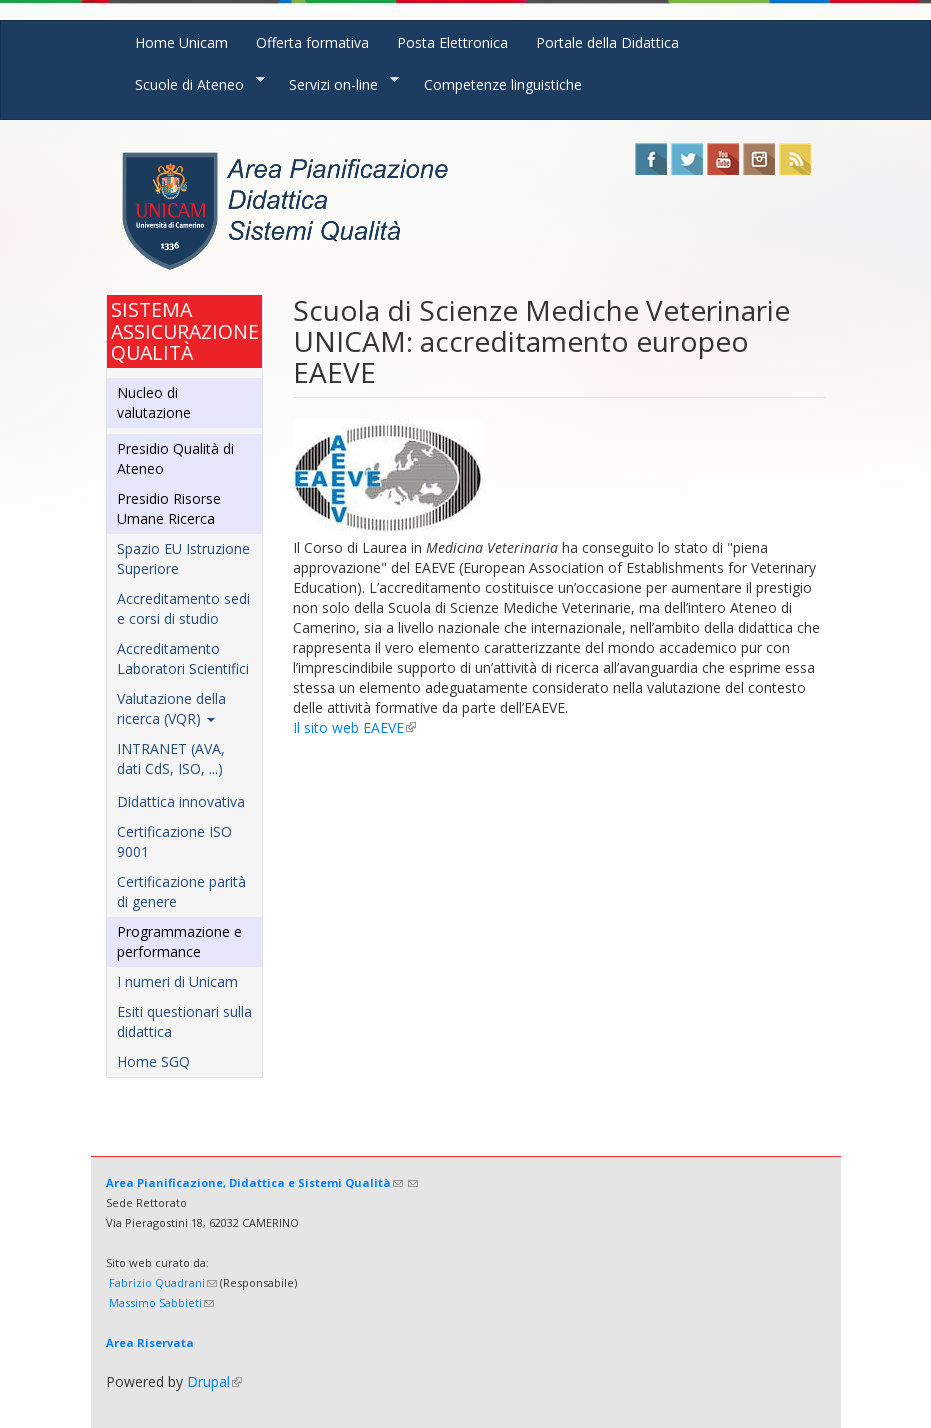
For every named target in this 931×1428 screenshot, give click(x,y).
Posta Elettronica (452, 42)
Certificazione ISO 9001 (174, 841)
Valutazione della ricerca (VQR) (171, 708)
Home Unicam (181, 42)
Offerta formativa (312, 42)
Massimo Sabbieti (161, 1302)
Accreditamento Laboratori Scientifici (183, 658)
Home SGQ (153, 1061)
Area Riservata (150, 1342)
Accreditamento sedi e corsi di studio (183, 608)
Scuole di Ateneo (193, 84)
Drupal (214, 1381)
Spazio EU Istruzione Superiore (183, 558)
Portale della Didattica (607, 42)
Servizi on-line (337, 84)
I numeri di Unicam (177, 981)
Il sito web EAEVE (354, 727)
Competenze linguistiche (503, 84)
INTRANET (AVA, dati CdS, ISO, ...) (171, 758)
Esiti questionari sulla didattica (184, 1021)
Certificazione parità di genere (181, 891)
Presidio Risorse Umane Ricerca (169, 508)
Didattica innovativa (181, 801)
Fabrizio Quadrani (163, 1282)
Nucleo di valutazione (154, 402)
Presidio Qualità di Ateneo (175, 458)
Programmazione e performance (179, 941)
